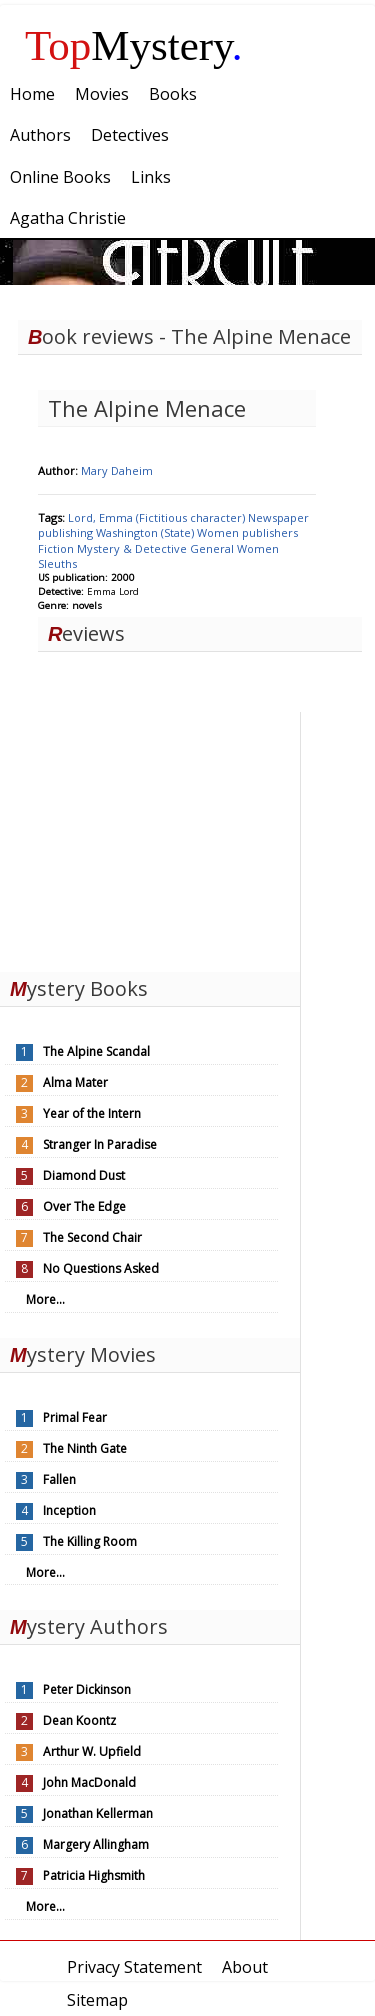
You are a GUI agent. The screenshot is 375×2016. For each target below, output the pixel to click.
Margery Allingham (96, 1844)
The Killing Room (90, 1541)
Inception (69, 1510)
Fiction (57, 548)
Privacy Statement (134, 1967)
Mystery (134, 45)
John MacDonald (89, 1782)
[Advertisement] (150, 837)
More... (45, 1299)
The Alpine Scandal (96, 1051)
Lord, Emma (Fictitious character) (158, 517)
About (245, 1967)
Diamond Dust (84, 1175)
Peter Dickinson (87, 1689)
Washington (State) (146, 532)
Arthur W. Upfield (92, 1751)
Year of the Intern (92, 1113)
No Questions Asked (101, 1268)
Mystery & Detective (133, 548)
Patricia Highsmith (94, 1875)
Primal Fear (75, 1417)
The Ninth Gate (85, 1448)
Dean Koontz (79, 1720)
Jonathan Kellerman (98, 1813)
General (213, 548)
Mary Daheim (117, 470)
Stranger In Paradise (100, 1144)
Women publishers (247, 532)
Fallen (59, 1479)
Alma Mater (75, 1082)
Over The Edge (84, 1206)
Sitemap (97, 2000)
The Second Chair (92, 1237)
